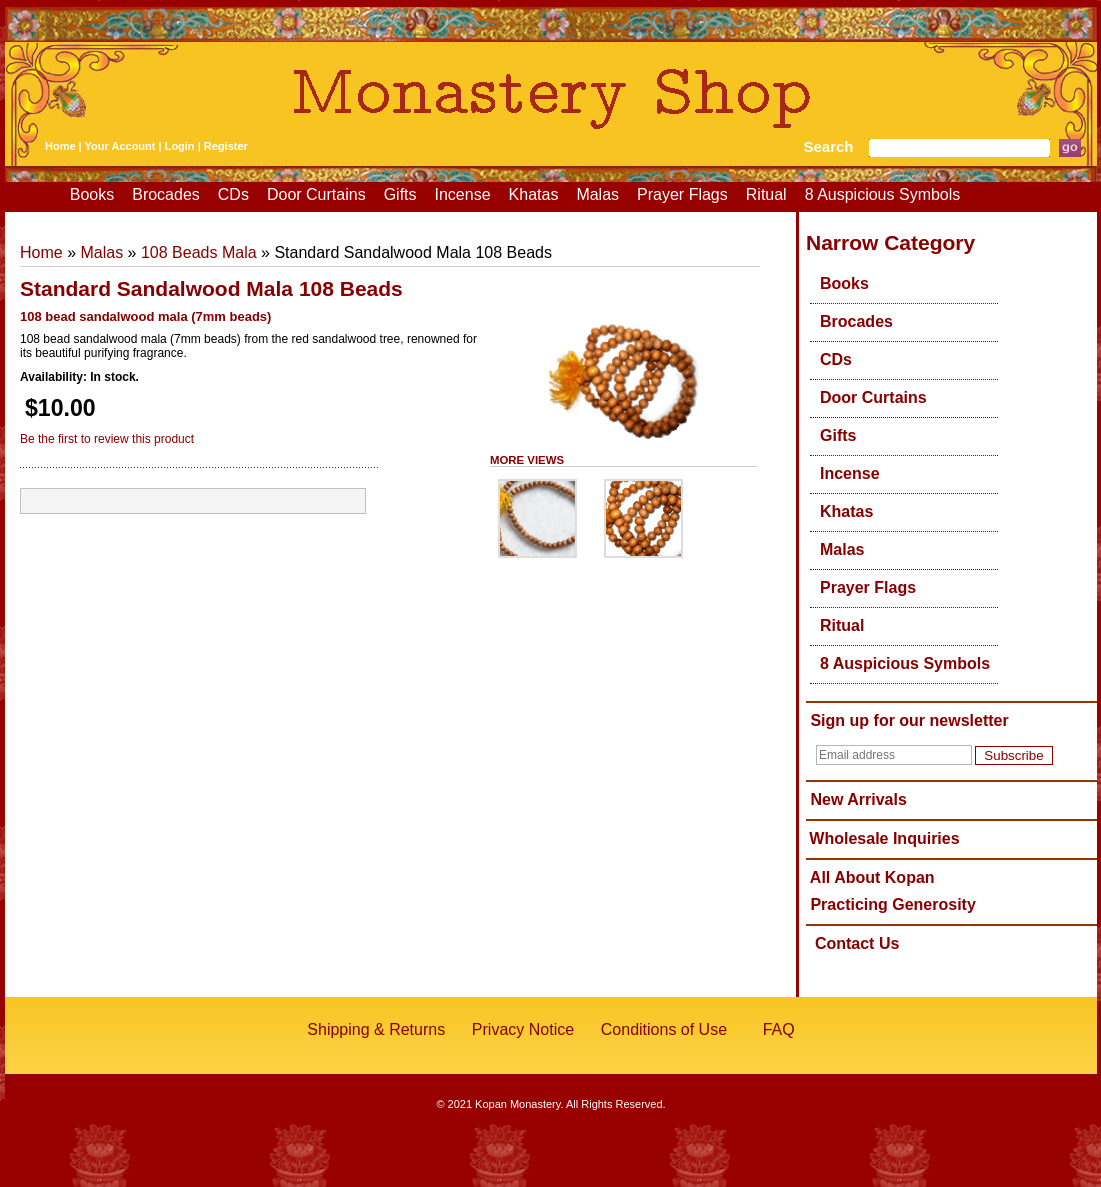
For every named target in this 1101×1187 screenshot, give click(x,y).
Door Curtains (316, 194)
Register (226, 146)
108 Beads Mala (199, 252)
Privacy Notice (523, 1029)
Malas (597, 194)
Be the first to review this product (107, 439)
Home (60, 146)
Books (92, 194)
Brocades (166, 194)
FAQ (779, 1029)
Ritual (766, 194)
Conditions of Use (664, 1029)
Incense (463, 194)
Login (180, 146)
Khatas (534, 194)
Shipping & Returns (376, 1029)
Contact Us (857, 943)
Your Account (120, 146)
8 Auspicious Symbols (883, 194)
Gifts (400, 194)
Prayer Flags (682, 194)
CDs (233, 194)
